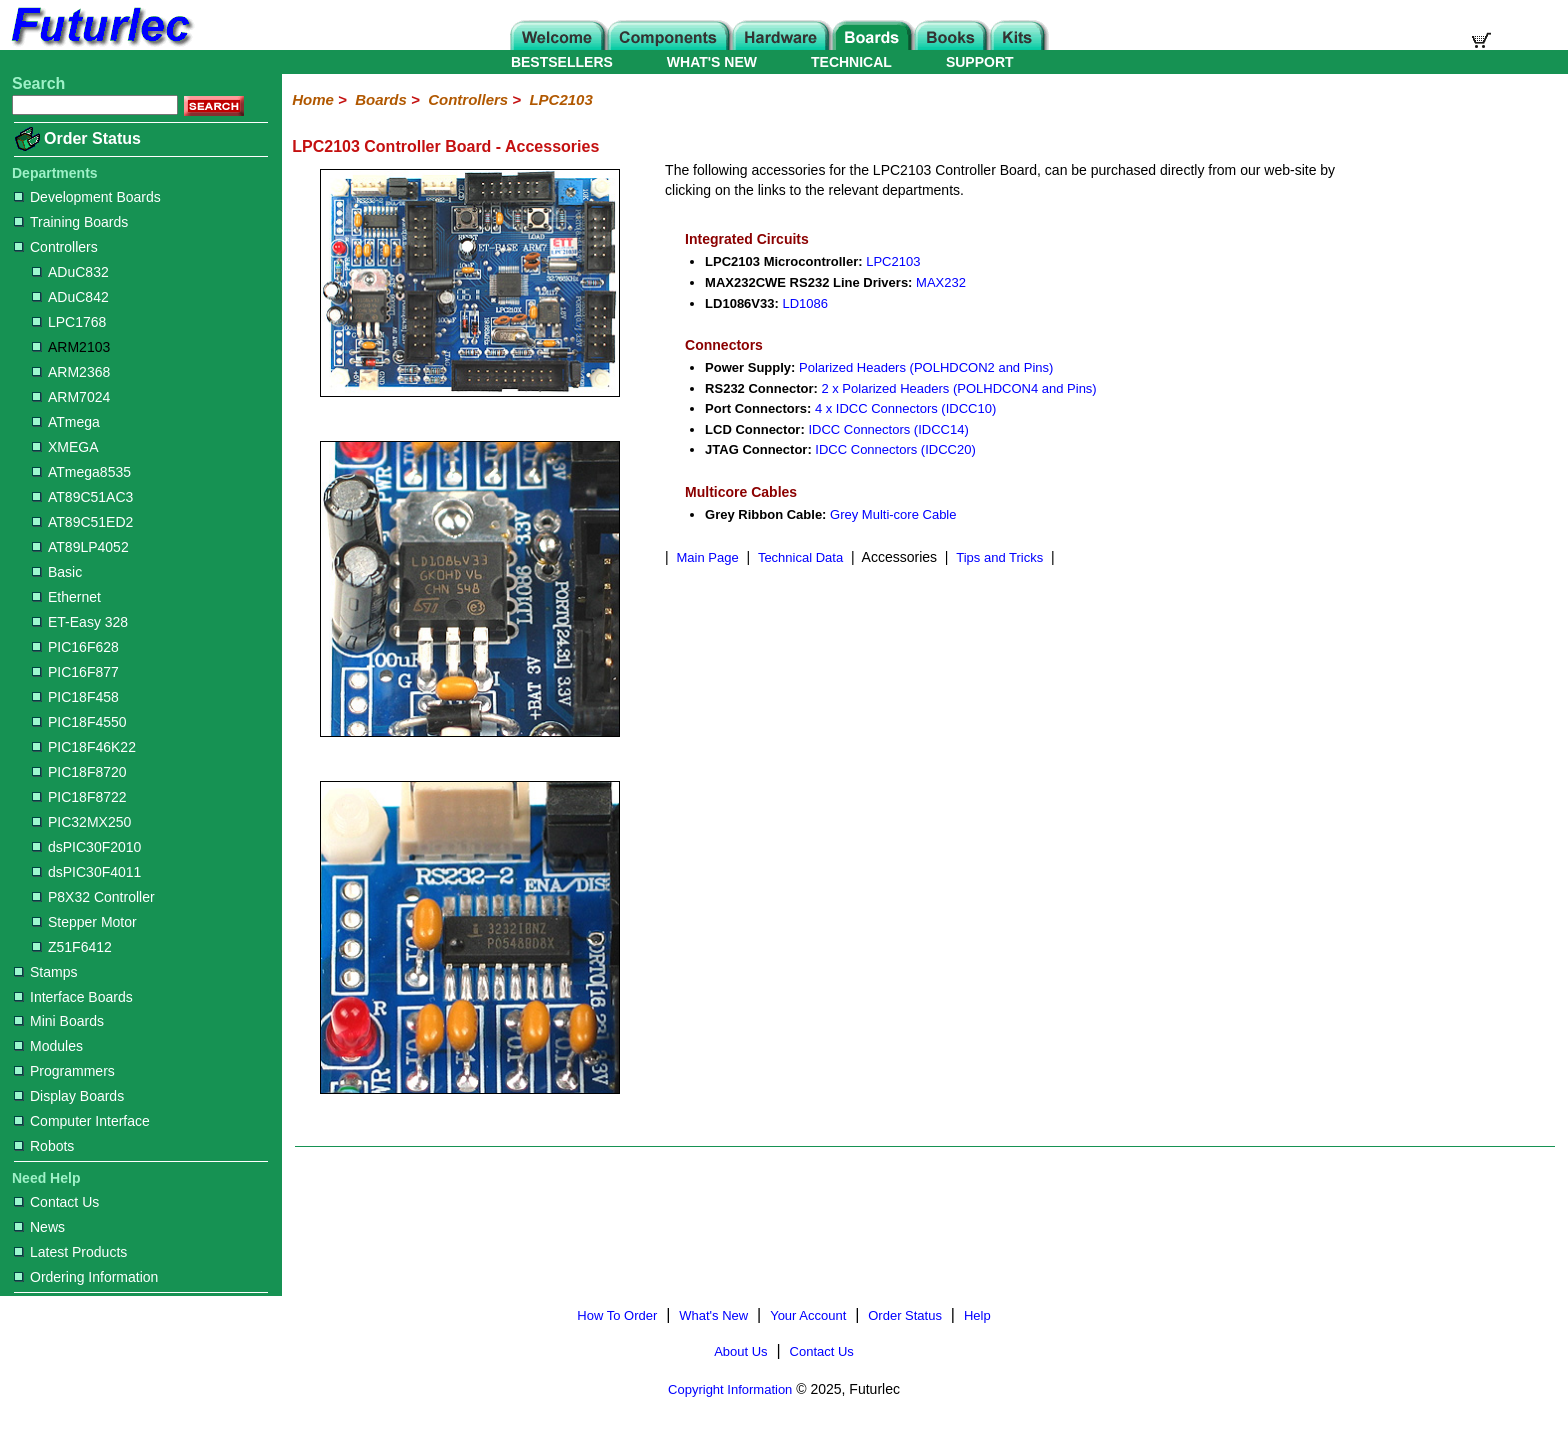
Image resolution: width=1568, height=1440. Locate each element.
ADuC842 (70, 297)
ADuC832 (70, 272)
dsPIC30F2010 (86, 847)
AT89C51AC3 (82, 497)
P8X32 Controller (93, 897)
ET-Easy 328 (80, 622)
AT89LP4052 (80, 547)
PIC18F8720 (79, 772)
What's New (713, 1315)
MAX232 (941, 282)
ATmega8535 (81, 472)
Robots (44, 1146)
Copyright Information (730, 1389)
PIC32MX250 (81, 822)
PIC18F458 (75, 697)
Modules (48, 1046)
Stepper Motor (84, 922)
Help (977, 1315)
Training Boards (71, 222)
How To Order (617, 1315)
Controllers (56, 247)
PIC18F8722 (79, 797)
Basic (57, 572)
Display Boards (69, 1096)
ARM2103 (71, 347)
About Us (740, 1351)
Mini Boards (59, 1021)
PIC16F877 (75, 672)
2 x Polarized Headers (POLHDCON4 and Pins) (958, 388)
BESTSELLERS (562, 62)
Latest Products (70, 1252)
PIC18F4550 (79, 722)
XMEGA (65, 447)
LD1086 (805, 303)
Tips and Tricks (999, 557)
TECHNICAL (851, 62)
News (39, 1227)
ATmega (66, 422)
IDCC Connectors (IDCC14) (888, 429)
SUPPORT (980, 62)
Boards (381, 99)
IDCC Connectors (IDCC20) (895, 449)
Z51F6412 (72, 947)
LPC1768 (69, 322)
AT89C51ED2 (82, 522)
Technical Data (800, 557)
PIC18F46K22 (84, 747)
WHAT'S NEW (712, 62)
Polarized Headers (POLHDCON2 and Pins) (926, 367)
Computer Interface (82, 1121)
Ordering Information (86, 1277)
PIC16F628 (75, 647)
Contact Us (56, 1202)
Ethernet (66, 597)
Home (313, 99)
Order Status (92, 138)
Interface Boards (73, 997)
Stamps (45, 972)
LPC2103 (560, 99)
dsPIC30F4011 (86, 872)
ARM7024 (71, 397)
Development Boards (87, 197)
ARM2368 (71, 372)
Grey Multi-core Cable (893, 514)
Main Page (708, 557)
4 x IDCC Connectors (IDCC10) (905, 408)
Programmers (64, 1071)
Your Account (808, 1315)
